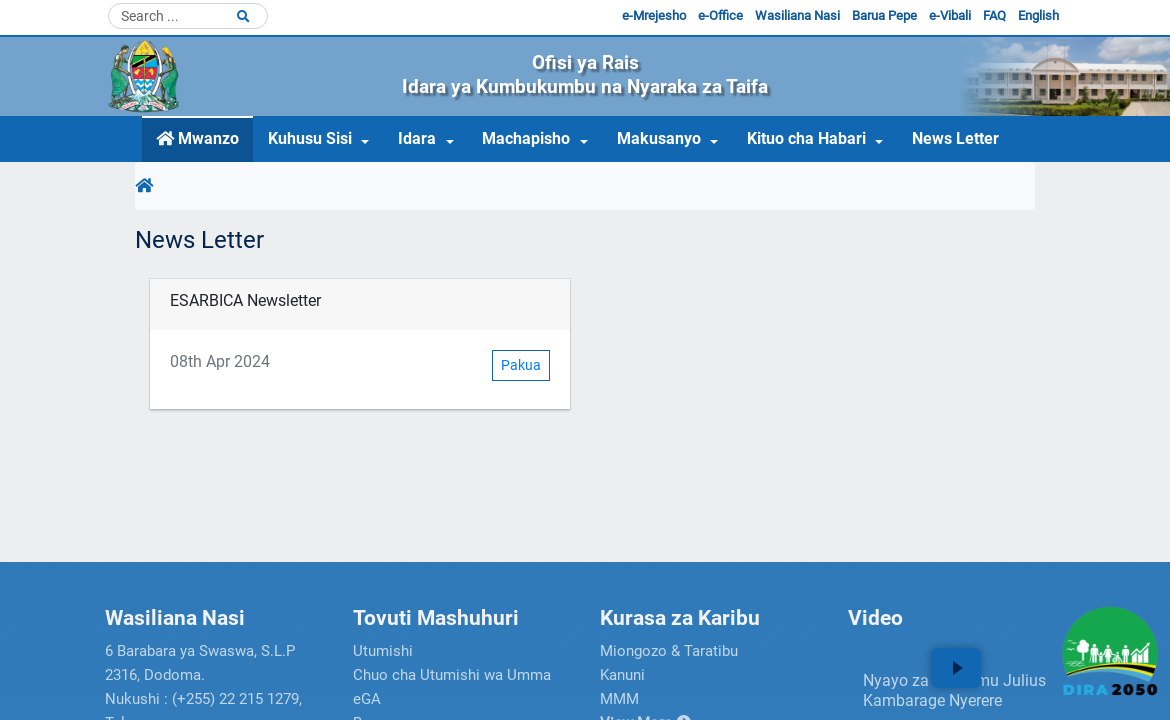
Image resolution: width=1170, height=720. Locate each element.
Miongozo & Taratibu (669, 651)
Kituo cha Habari (806, 138)
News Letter (955, 138)
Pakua (521, 365)
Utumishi (383, 651)
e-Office (720, 15)
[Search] (188, 16)
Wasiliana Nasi (797, 15)
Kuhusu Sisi (310, 138)
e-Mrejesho (654, 15)
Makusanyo (659, 138)
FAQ (994, 15)
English (1038, 15)
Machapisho (526, 138)
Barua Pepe (884, 15)
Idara (417, 138)
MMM (619, 699)
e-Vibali (950, 15)
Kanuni (622, 675)
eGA (367, 699)
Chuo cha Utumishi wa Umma (452, 675)
